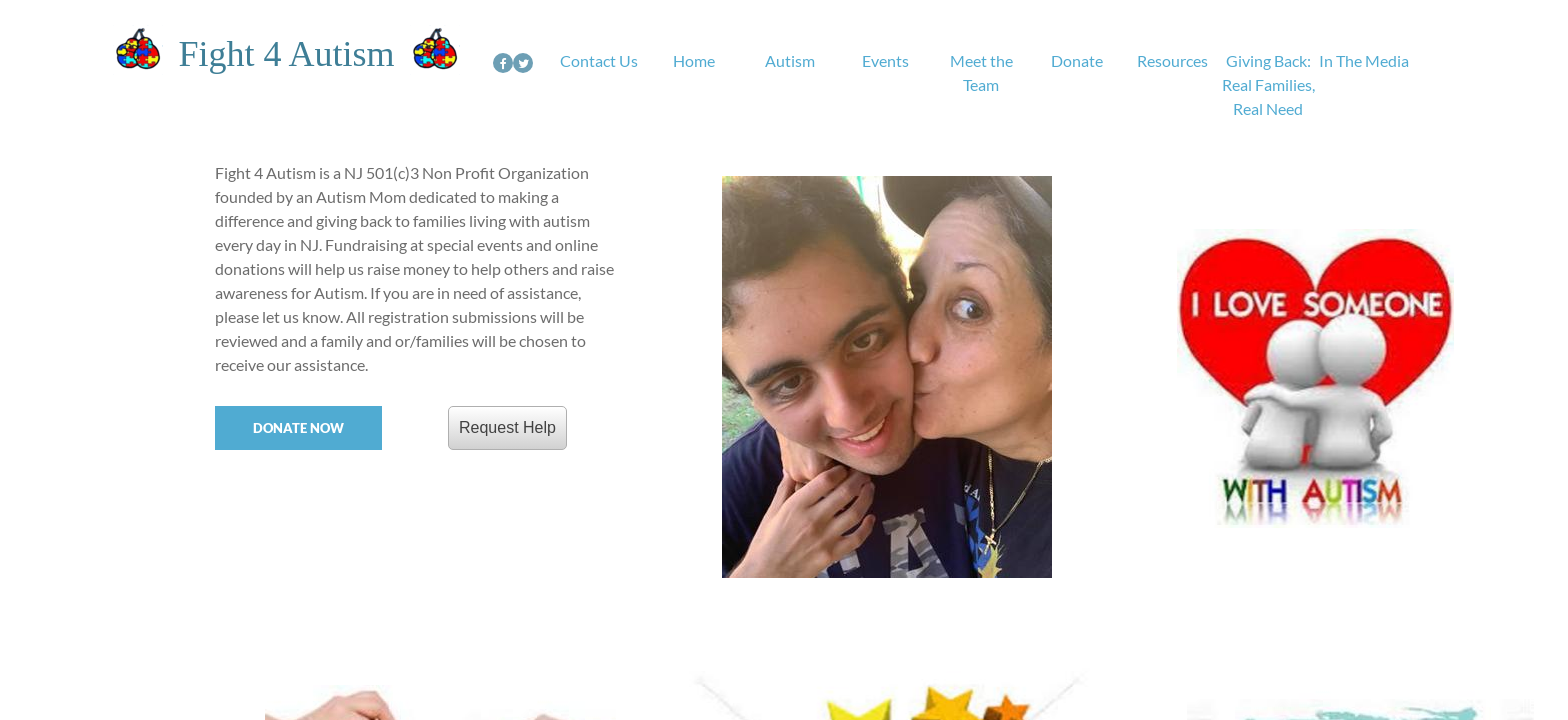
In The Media (1364, 60)
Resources (1172, 60)
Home (694, 60)
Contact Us (599, 60)
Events (885, 60)
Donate (1077, 60)
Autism (790, 60)
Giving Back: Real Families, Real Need (1268, 84)
